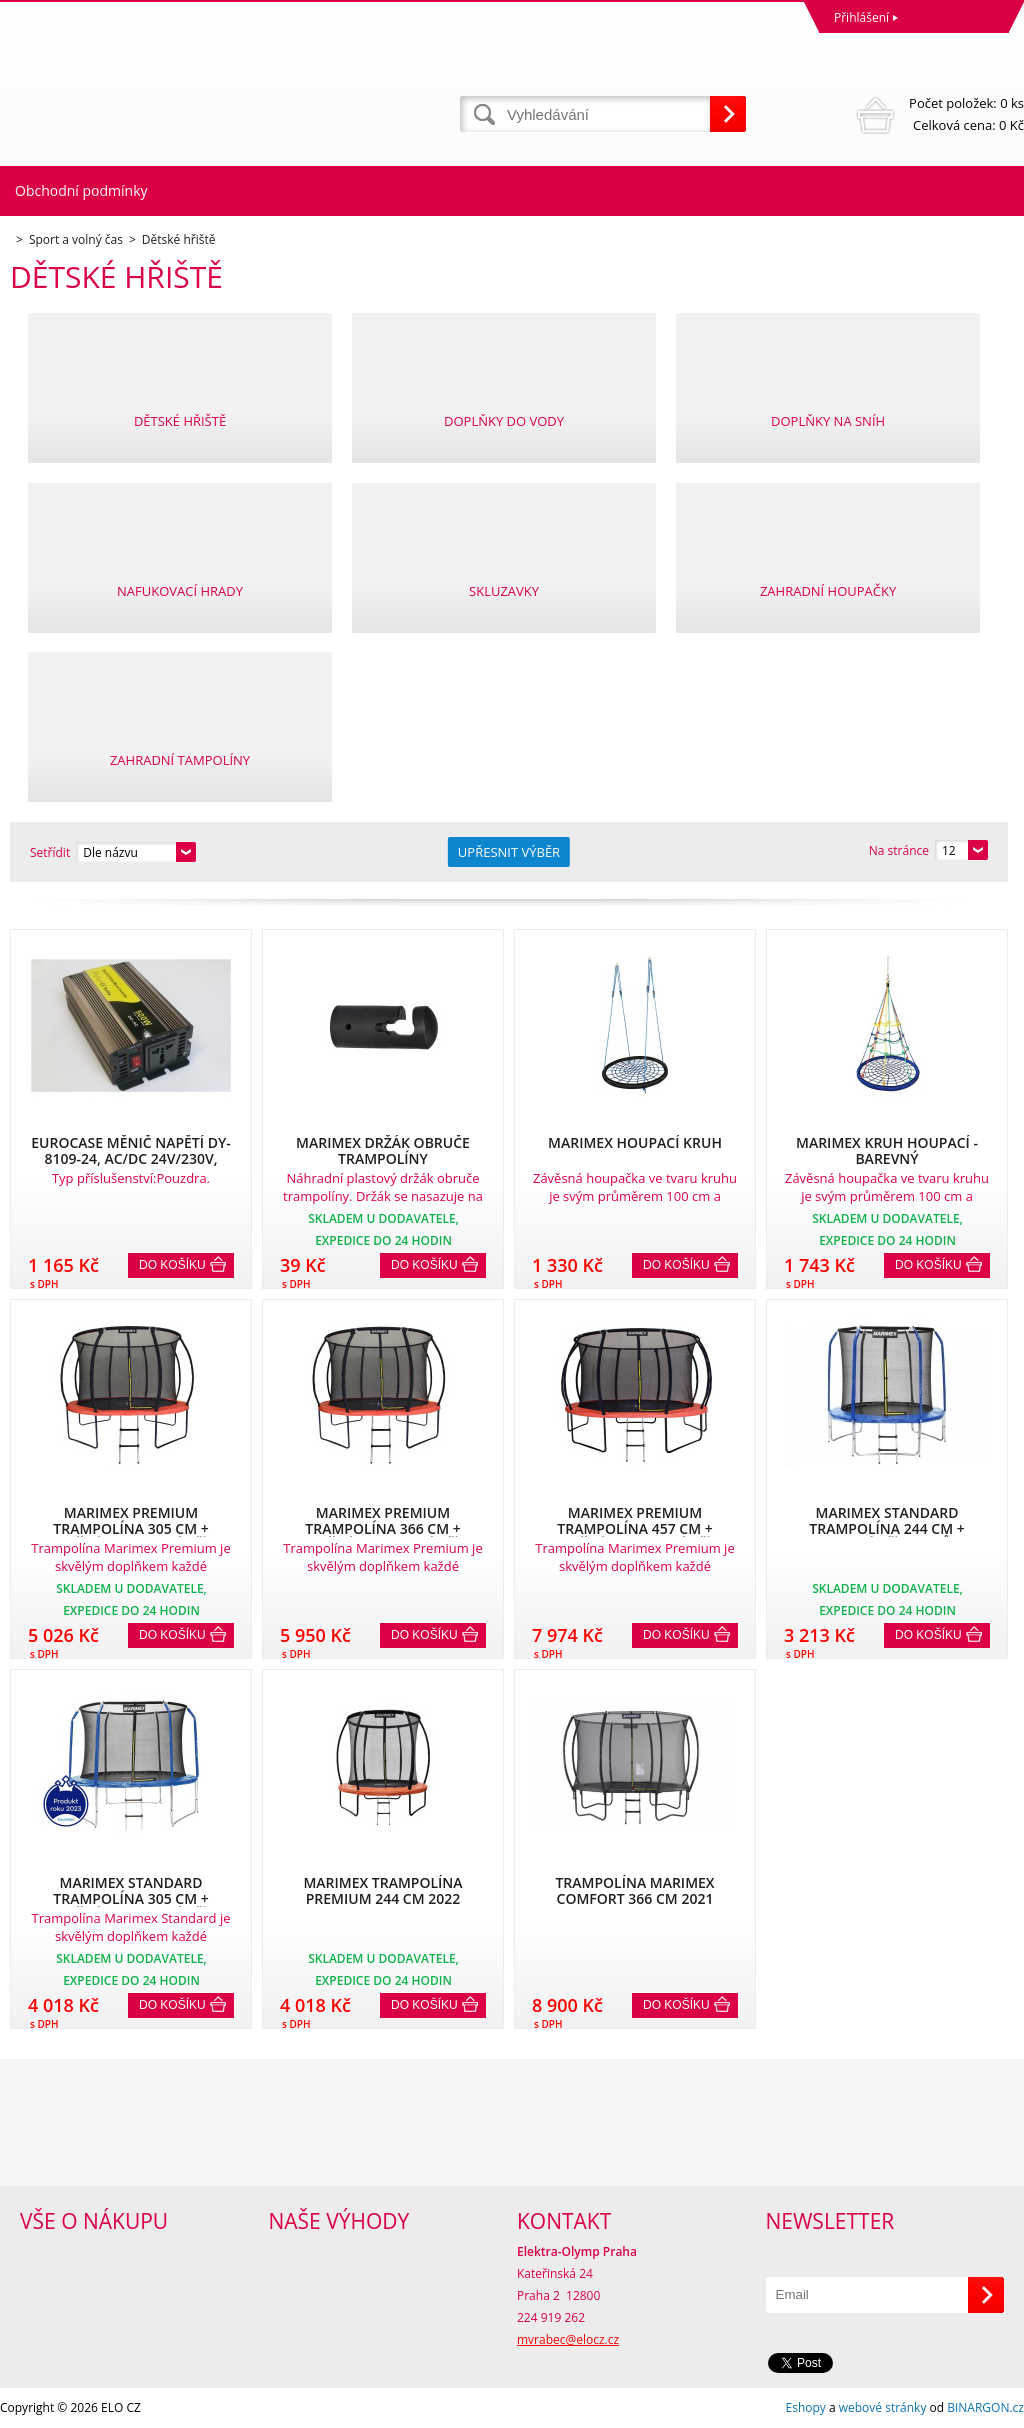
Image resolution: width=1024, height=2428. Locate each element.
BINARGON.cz (985, 2407)
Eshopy (806, 2407)
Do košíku (172, 1265)
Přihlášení (861, 17)
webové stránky (883, 2407)
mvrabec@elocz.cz (568, 2339)
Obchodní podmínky (81, 190)
